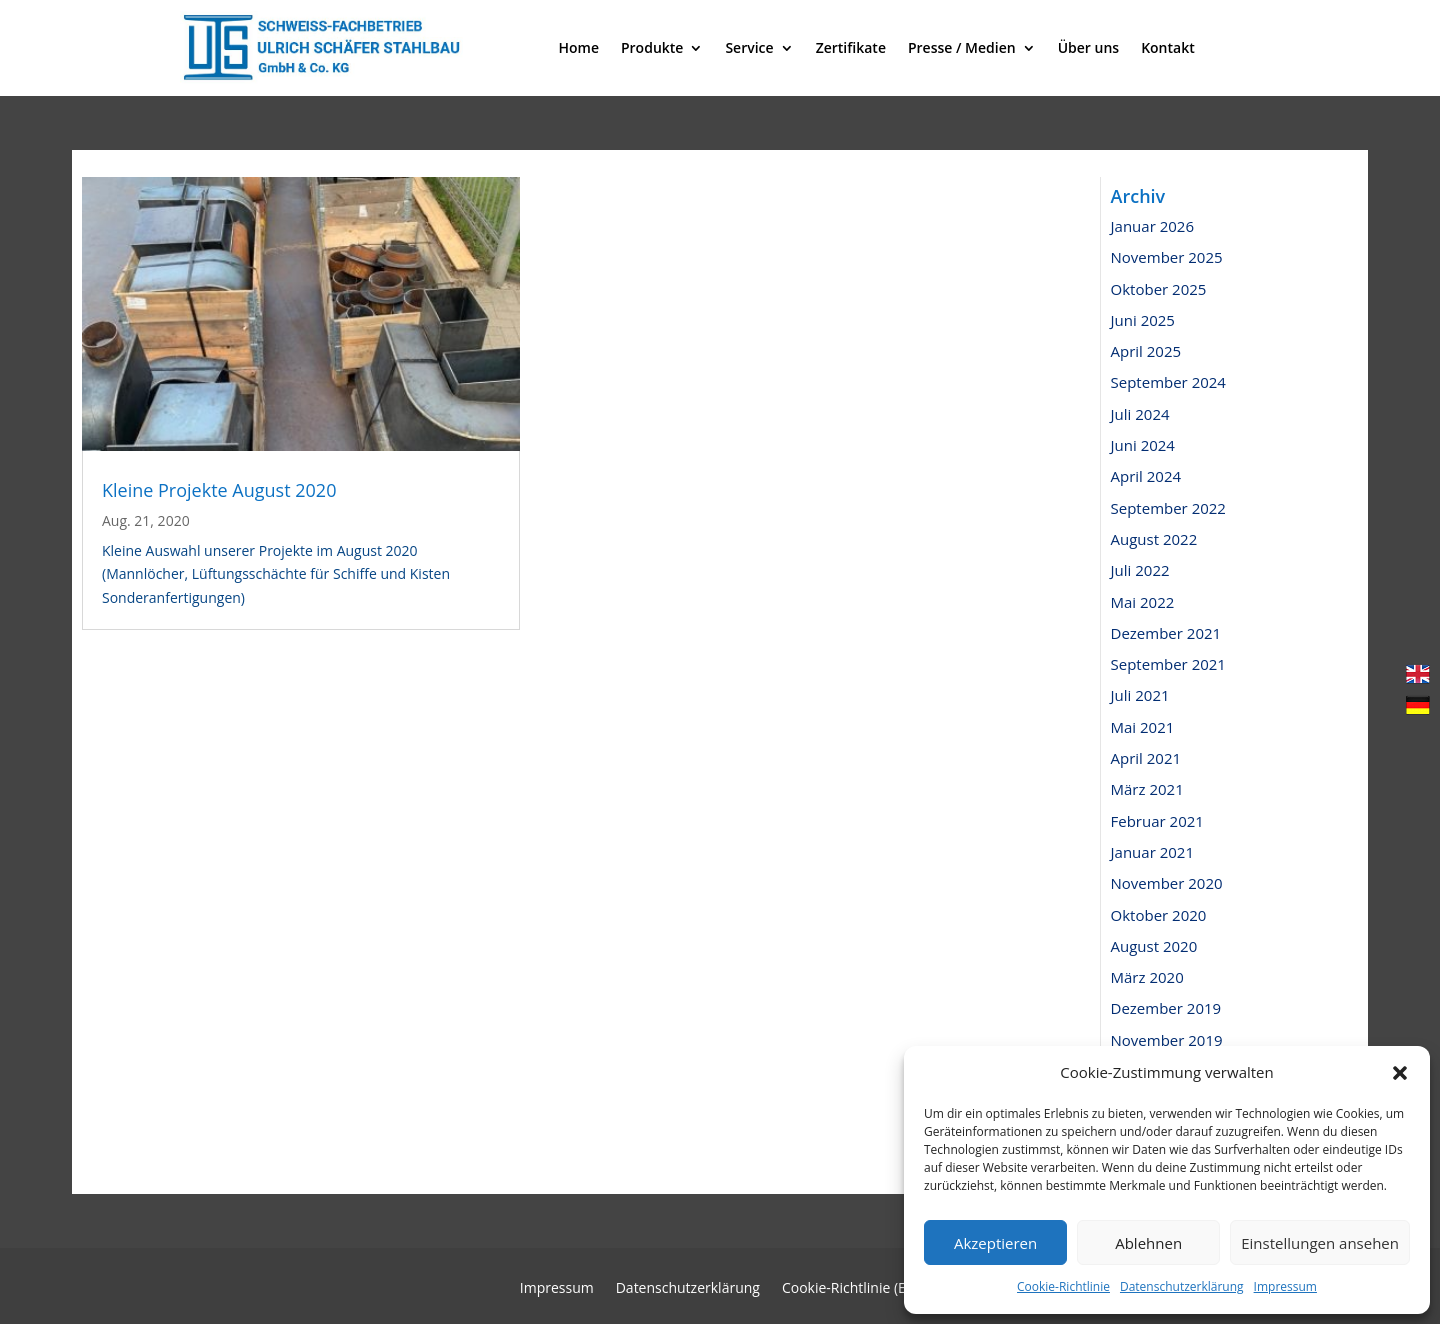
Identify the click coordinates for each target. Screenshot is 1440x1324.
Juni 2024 (1143, 445)
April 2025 (1146, 351)
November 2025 (1167, 257)
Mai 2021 (1143, 727)
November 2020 (1167, 883)
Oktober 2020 (1159, 915)
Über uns (1088, 47)
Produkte (652, 47)
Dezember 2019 (1166, 1008)
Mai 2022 (1143, 602)
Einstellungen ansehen (1320, 1243)
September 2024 (1168, 382)
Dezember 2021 (1166, 633)
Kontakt (1168, 47)
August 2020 (1154, 946)
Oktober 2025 (1159, 289)
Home (578, 47)
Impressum (1285, 1286)
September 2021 (1168, 664)
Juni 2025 (1143, 320)
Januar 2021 (1152, 852)
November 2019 (1167, 1040)
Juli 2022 (1140, 570)
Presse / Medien (962, 47)
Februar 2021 (1157, 821)
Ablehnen (1148, 1243)
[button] (1400, 1073)
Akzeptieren (995, 1243)
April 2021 (1146, 758)
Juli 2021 (1140, 695)
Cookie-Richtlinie (1063, 1286)
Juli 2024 (1140, 414)
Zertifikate (851, 47)
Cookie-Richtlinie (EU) (851, 1289)
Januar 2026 (1152, 226)
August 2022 (1154, 539)
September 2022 (1168, 508)
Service (749, 47)
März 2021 (1147, 789)
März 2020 (1147, 977)
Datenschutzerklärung (1182, 1286)
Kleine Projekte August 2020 (219, 490)
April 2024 (1146, 476)
